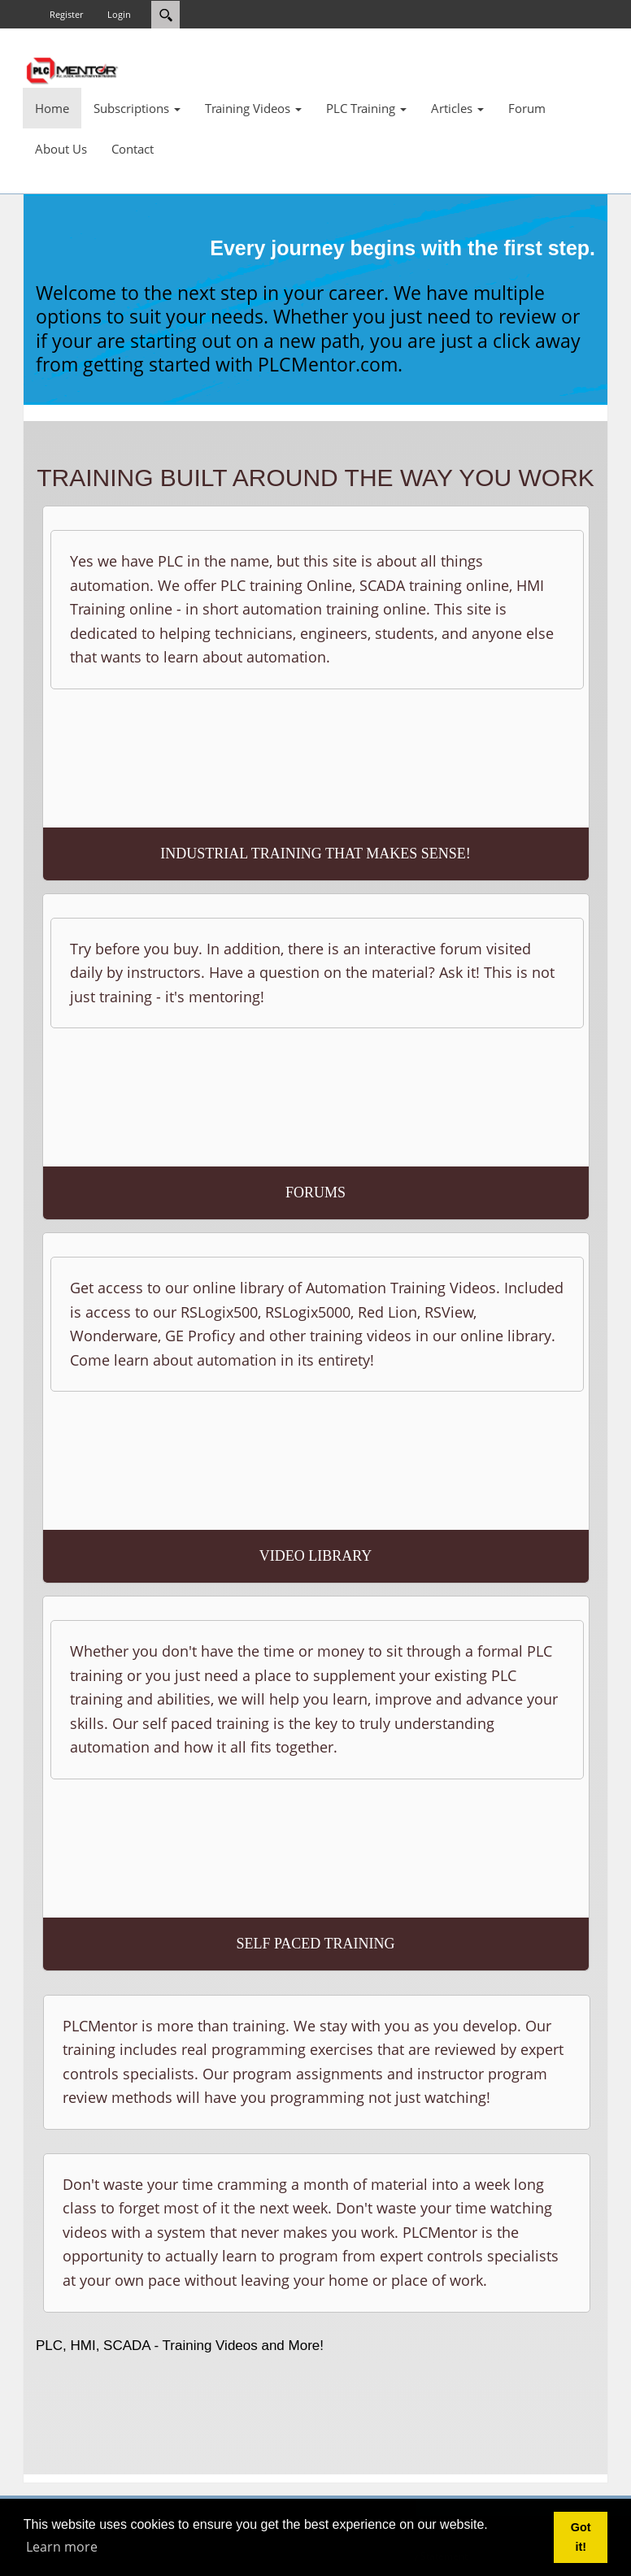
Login (119, 14)
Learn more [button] (62, 2547)
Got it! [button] (581, 2537)
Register (66, 14)
